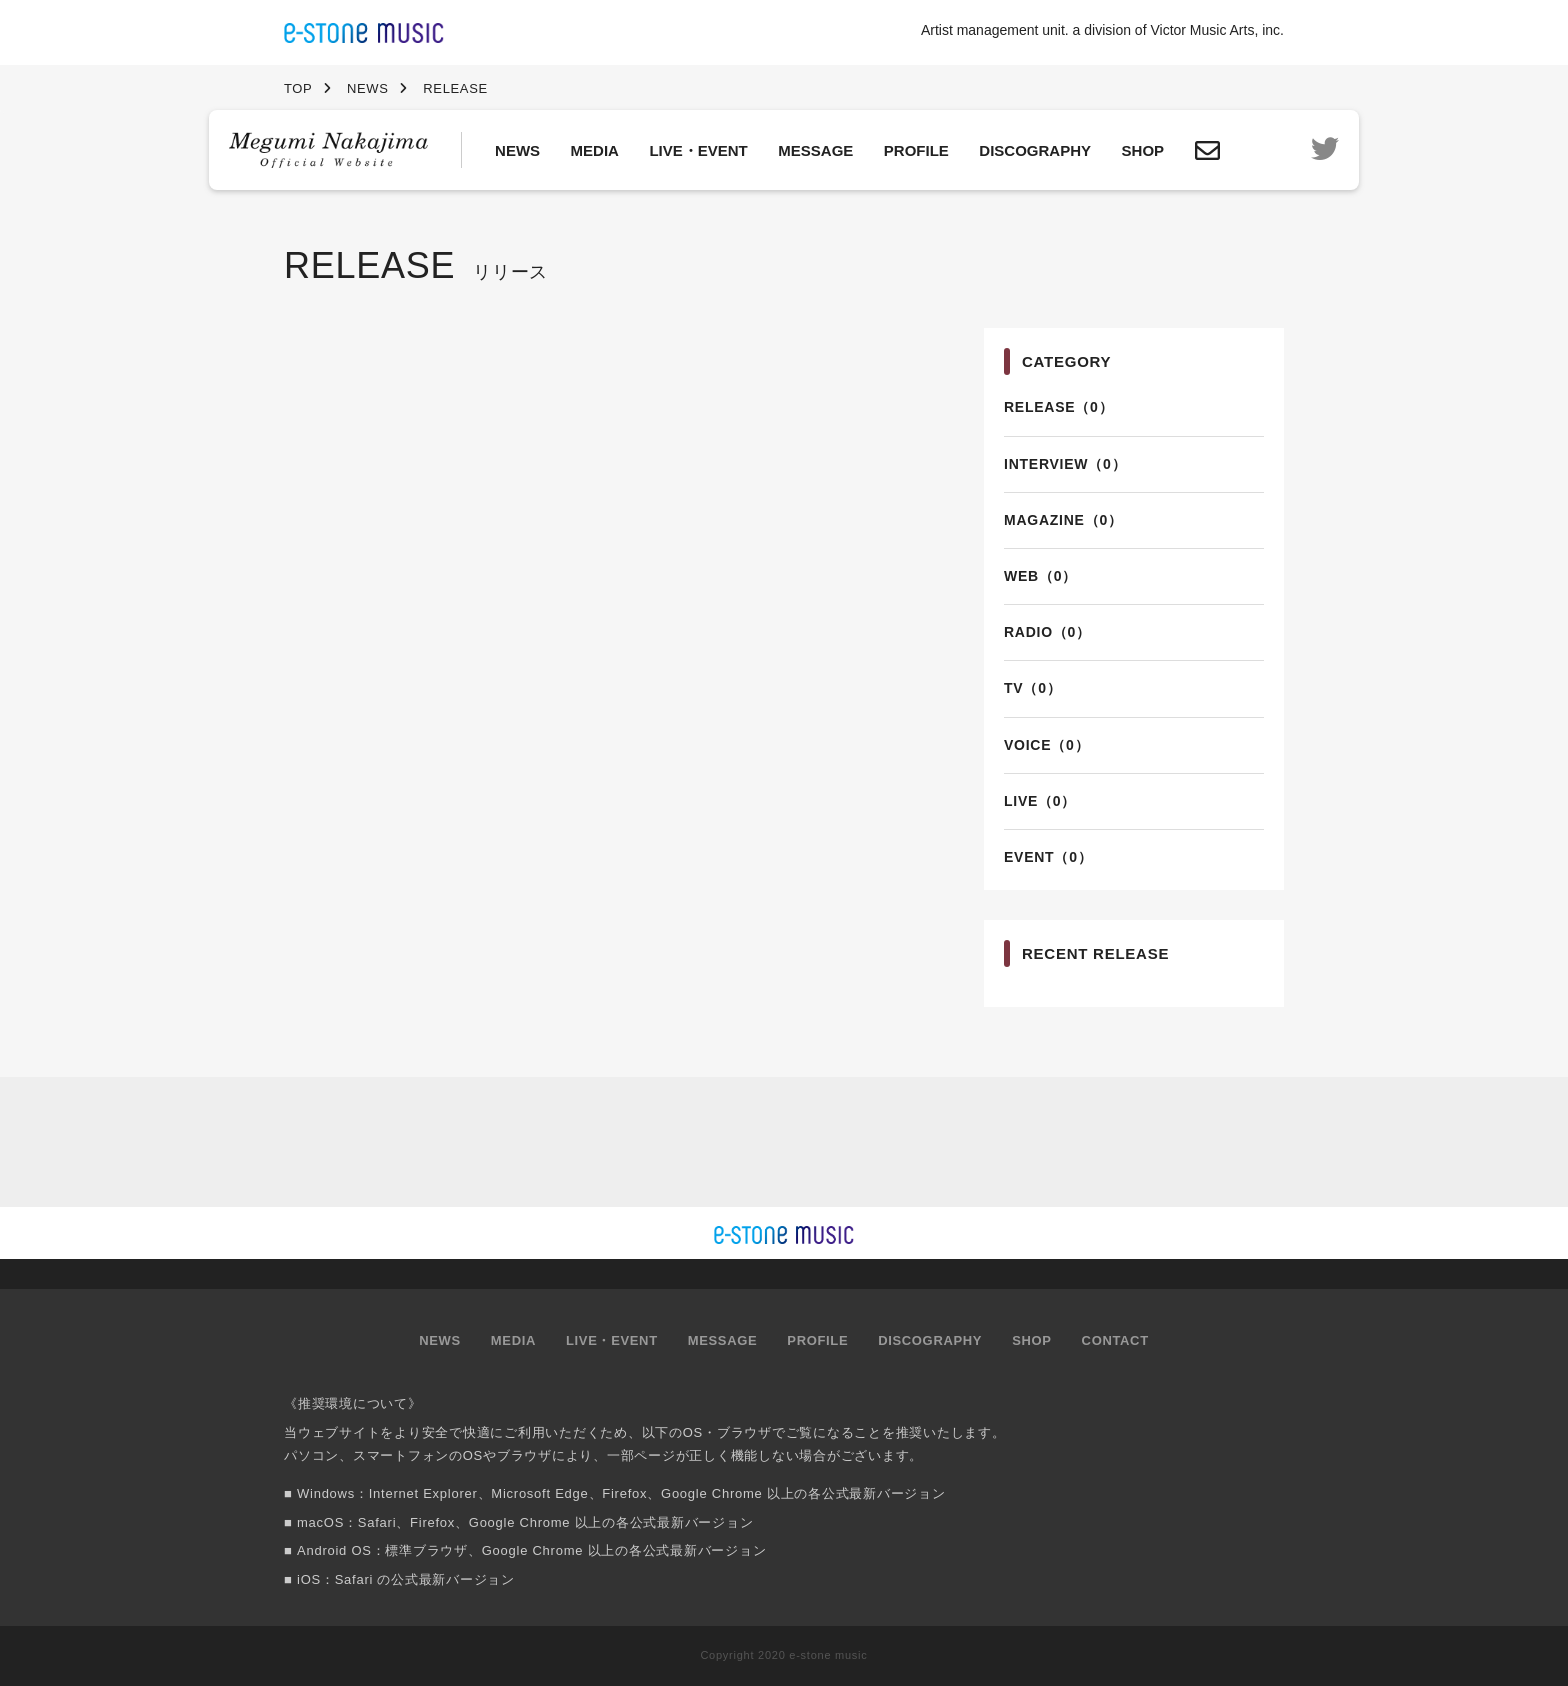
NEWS (517, 150)
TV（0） (1032, 688)
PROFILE (916, 150)
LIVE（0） (1040, 801)
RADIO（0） (1047, 632)
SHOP (1143, 150)
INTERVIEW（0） (1065, 464)
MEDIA (595, 150)
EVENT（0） (1048, 857)
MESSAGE (815, 150)
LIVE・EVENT (698, 150)
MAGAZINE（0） (1063, 520)
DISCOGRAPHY (1035, 150)
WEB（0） (1040, 576)
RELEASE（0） (1058, 407)
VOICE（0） (1046, 745)
